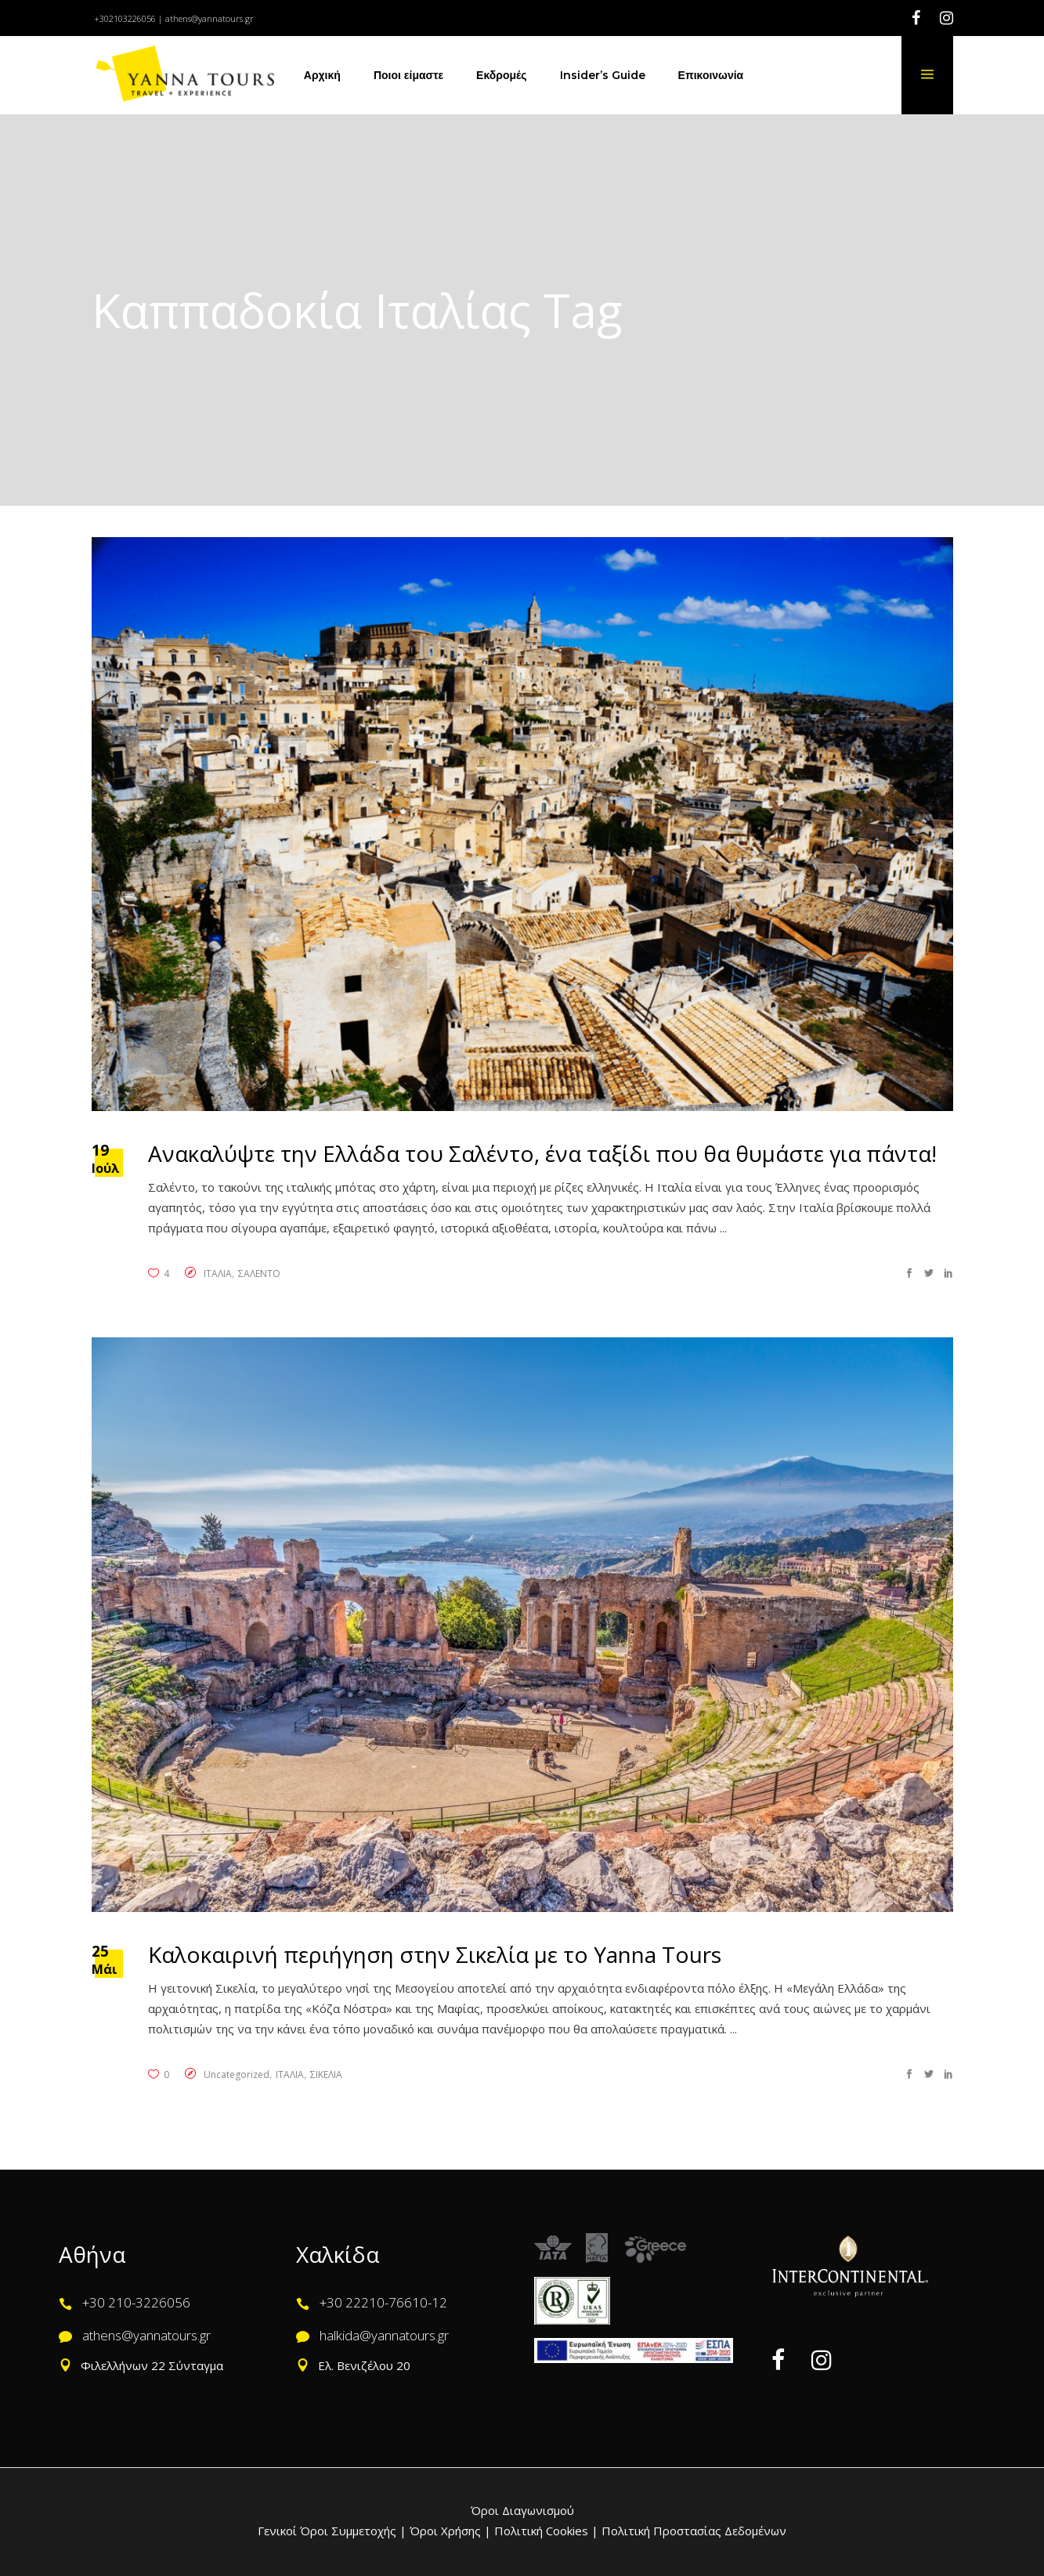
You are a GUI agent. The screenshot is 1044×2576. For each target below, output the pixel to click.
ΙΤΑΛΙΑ (218, 1273)
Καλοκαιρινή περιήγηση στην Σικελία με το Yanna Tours (434, 1954)
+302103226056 (125, 18)
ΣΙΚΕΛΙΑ (326, 2074)
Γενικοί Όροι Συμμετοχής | (334, 2530)
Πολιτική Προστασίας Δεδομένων (692, 2530)
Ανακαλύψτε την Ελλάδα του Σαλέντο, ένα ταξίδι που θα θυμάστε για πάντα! (542, 1153)
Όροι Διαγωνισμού (522, 2510)
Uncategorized (236, 2074)
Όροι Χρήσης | (450, 2530)
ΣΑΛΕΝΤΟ (259, 1273)
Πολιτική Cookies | (544, 2530)
